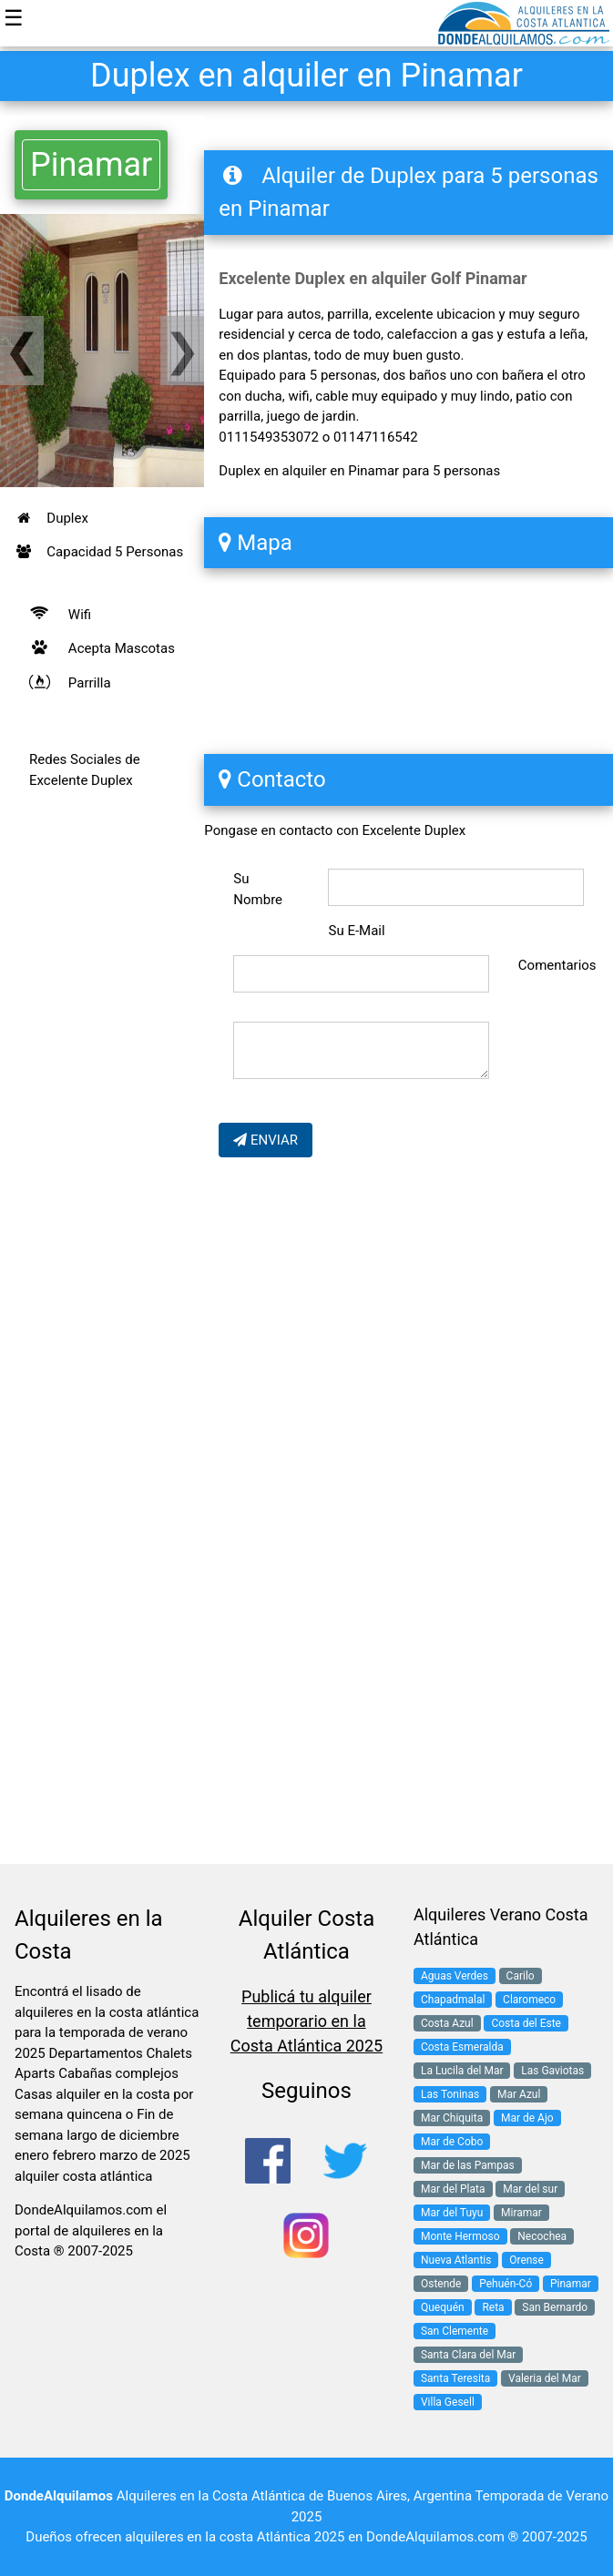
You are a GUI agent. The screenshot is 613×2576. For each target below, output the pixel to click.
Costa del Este (526, 2023)
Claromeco (529, 1999)
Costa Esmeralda (462, 2047)
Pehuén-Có (505, 2283)
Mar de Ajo (527, 2118)
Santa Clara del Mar (468, 2354)
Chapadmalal (453, 1999)
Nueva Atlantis (456, 2260)
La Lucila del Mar (462, 2070)
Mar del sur (530, 2189)
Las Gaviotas (552, 2070)
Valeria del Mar (544, 2378)
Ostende (441, 2283)
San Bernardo (554, 2307)
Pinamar (91, 165)
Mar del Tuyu (452, 2212)
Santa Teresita (455, 2378)
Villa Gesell (448, 2402)
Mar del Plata (453, 2189)
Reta (493, 2307)
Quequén (443, 2307)
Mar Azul (518, 2094)
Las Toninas (450, 2094)
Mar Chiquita (452, 2118)
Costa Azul (447, 2023)
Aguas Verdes (454, 1976)
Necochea (542, 2236)
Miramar (521, 2212)
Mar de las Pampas (468, 2165)
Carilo (520, 1976)
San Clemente (454, 2331)
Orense (526, 2260)
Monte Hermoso (460, 2236)
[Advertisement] (102, 1140)
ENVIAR (265, 1140)
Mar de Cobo (452, 2141)
